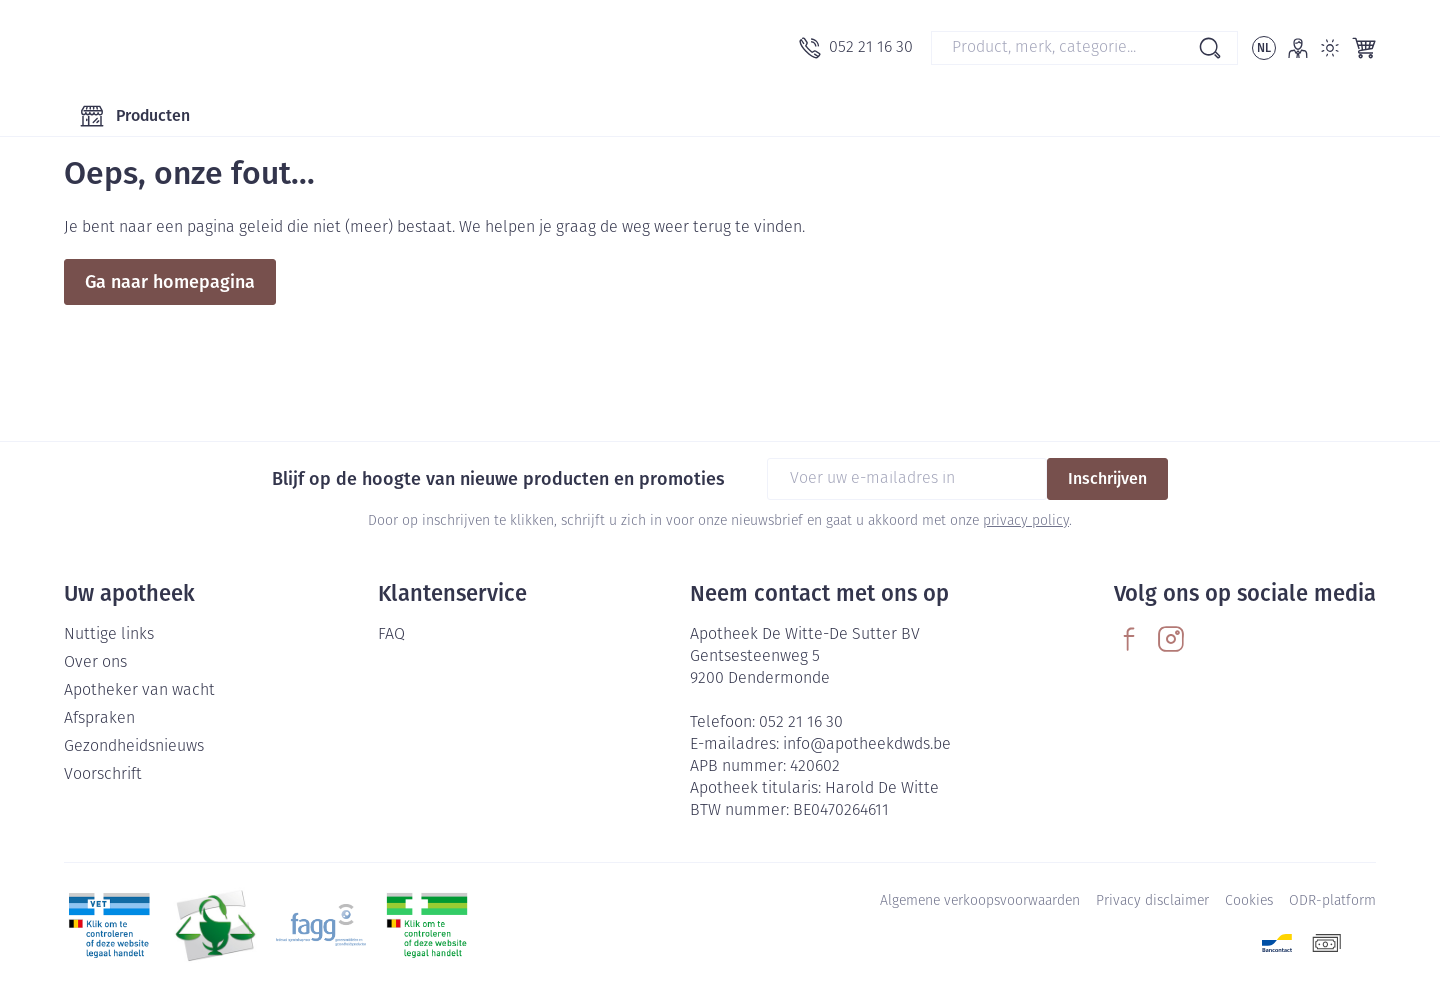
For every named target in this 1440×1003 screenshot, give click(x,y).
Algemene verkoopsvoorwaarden (980, 901)
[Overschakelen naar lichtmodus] (1330, 48)
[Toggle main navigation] (135, 116)
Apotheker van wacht (139, 691)
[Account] (1298, 48)
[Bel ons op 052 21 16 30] (856, 48)
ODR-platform (1332, 901)
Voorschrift (103, 775)
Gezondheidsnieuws (134, 747)
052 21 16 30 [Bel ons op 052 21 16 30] (801, 723)
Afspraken (99, 719)
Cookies (1249, 901)
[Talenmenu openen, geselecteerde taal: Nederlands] (1264, 48)
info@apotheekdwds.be (867, 745)
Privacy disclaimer (1152, 901)
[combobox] (1084, 48)
